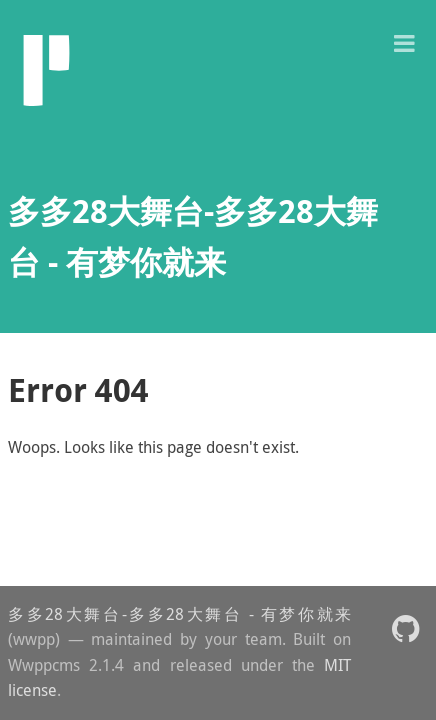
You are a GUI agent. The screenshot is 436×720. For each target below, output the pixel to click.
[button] (404, 41)
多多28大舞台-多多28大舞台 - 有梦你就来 (179, 614)
